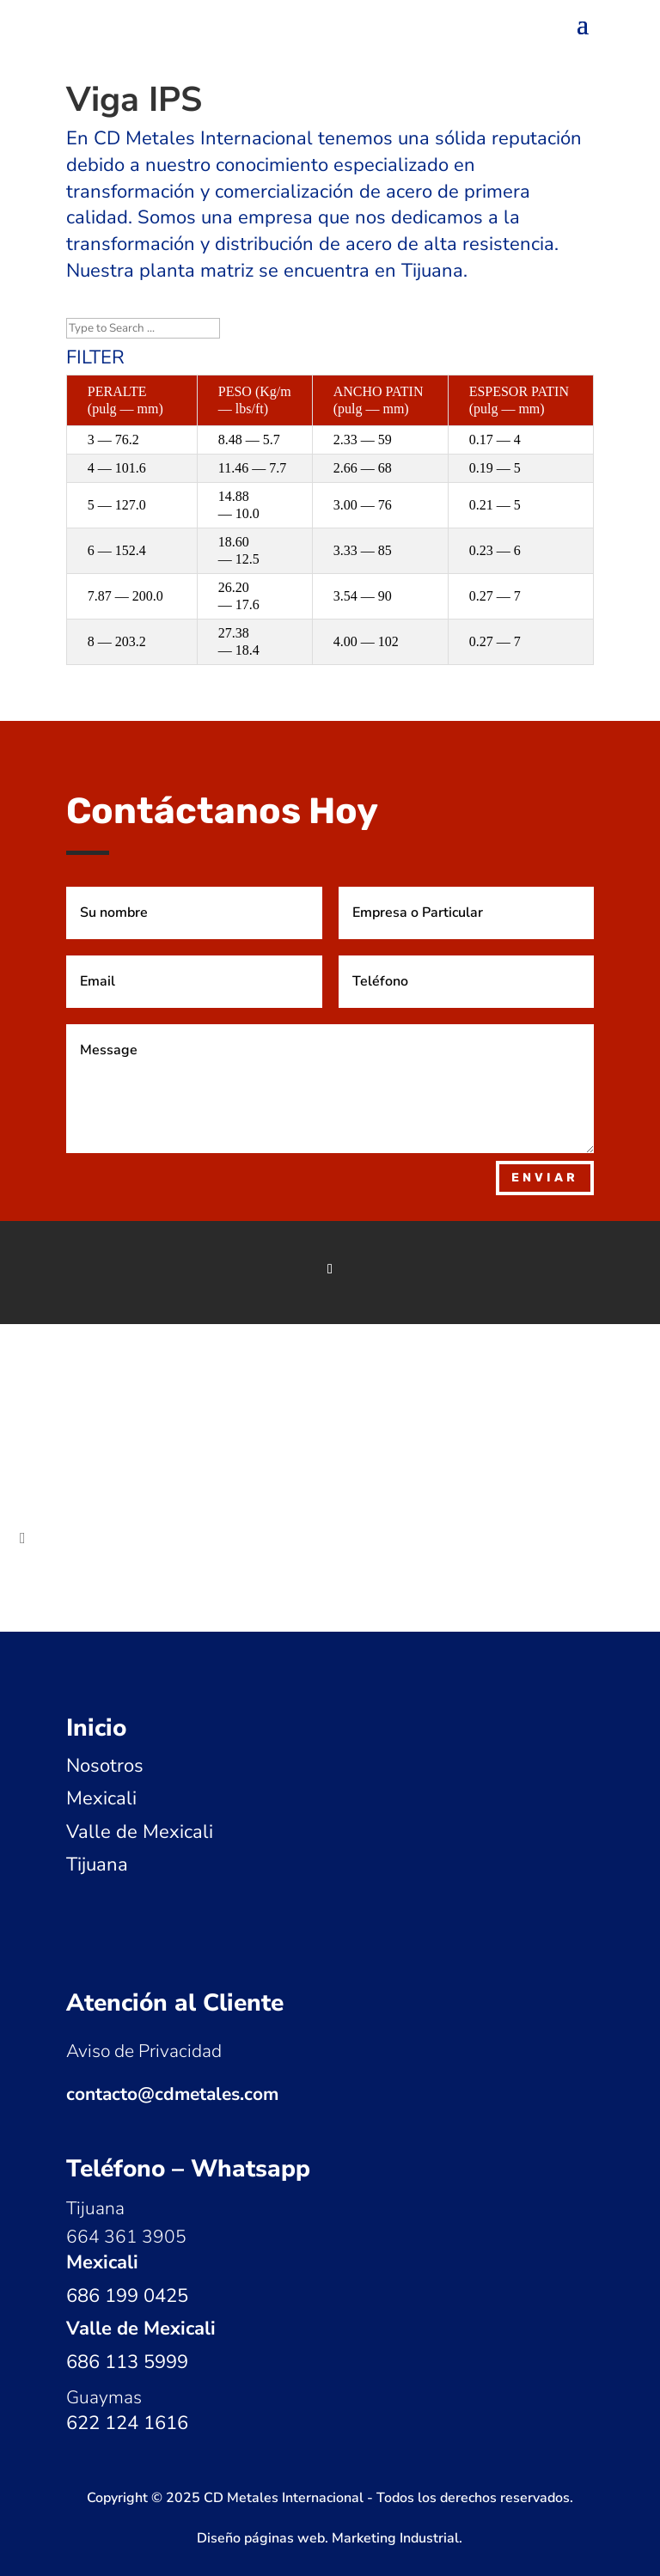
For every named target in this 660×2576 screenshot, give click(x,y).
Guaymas (104, 2397)
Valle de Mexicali (139, 1832)
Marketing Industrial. (397, 2538)
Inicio (96, 1728)
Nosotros (105, 1766)
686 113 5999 (127, 2362)
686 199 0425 (127, 2296)
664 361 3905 (126, 2237)
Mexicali (101, 1798)
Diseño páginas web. (264, 2538)
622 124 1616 (127, 2423)
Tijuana (97, 1864)
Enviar (544, 1177)
